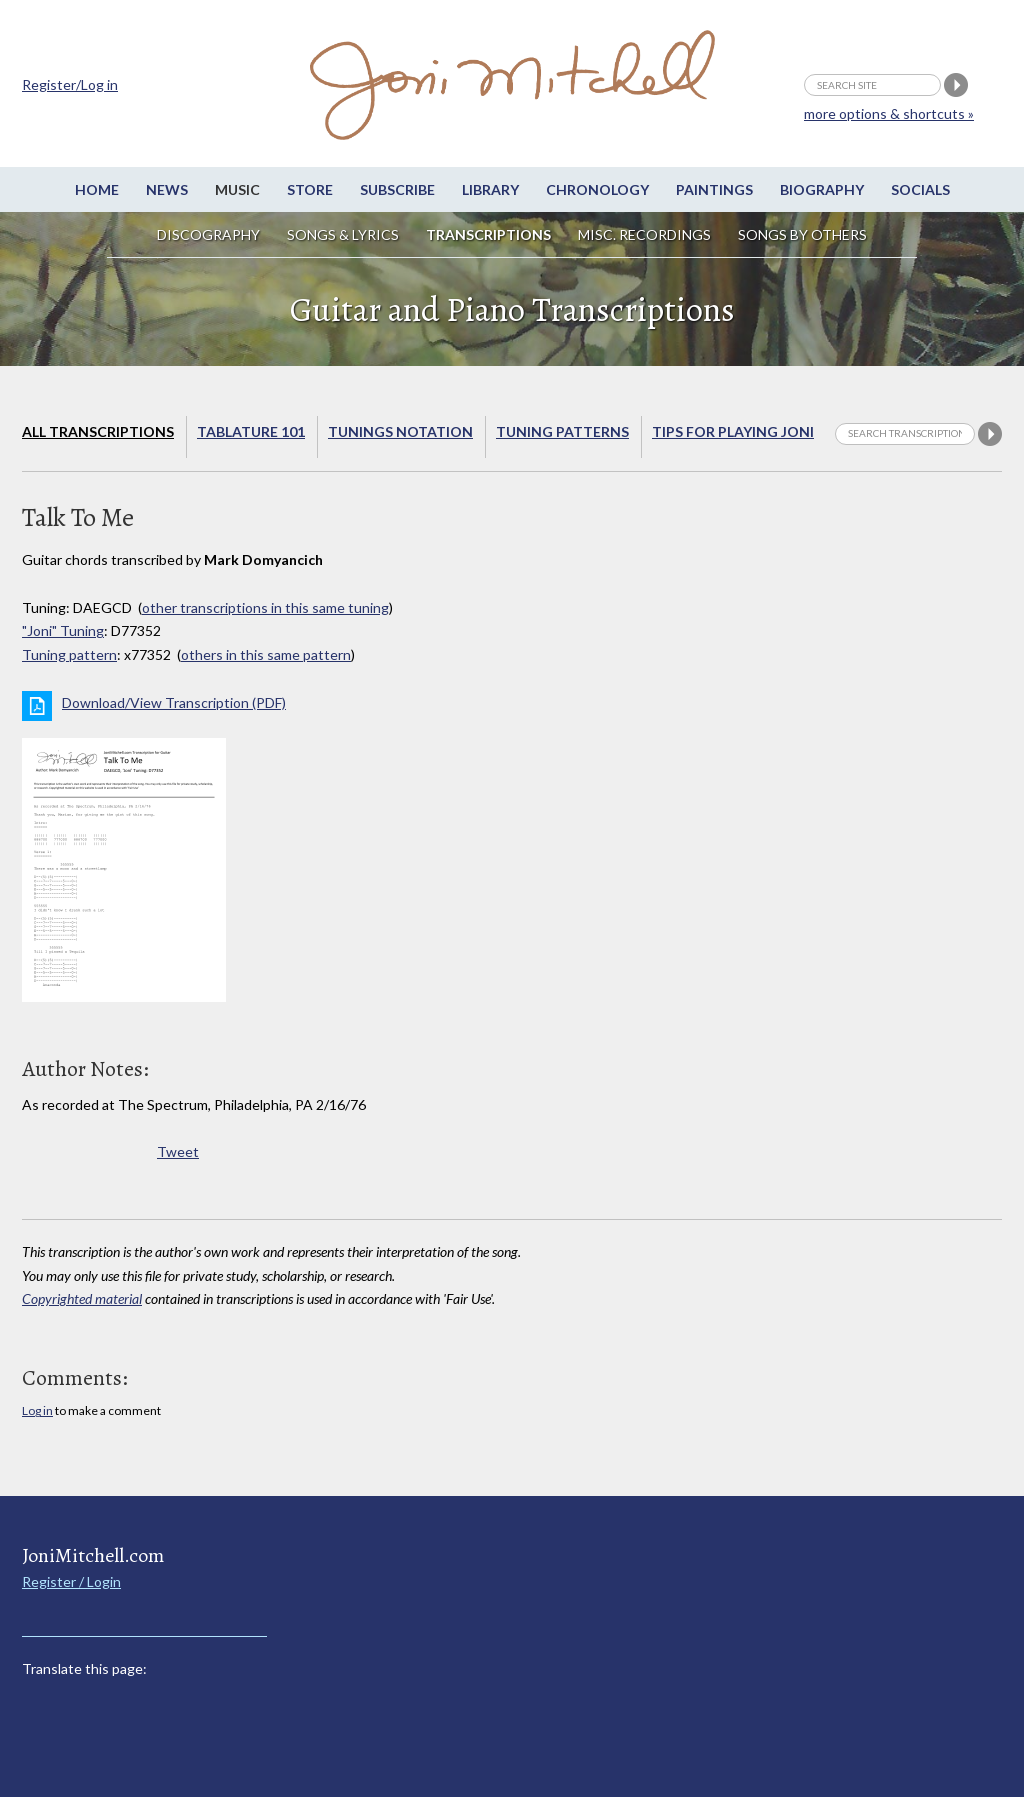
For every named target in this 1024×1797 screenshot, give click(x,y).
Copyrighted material (82, 1298)
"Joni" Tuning (63, 630)
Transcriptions (488, 234)
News (167, 189)
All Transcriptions (98, 431)
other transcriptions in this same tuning (265, 607)
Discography (208, 234)
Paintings (714, 189)
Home (97, 189)
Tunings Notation (400, 431)
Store (310, 189)
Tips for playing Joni (733, 431)
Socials (920, 189)
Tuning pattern (69, 654)
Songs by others (802, 234)
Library (490, 189)
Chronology (597, 189)
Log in (37, 1410)
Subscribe (397, 189)
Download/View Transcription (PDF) (174, 702)
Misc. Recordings (646, 234)
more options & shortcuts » (889, 113)
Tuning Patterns (562, 431)
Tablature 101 (251, 431)
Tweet (178, 1151)
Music (237, 189)
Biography (822, 189)
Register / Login (71, 1581)
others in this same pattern (266, 654)
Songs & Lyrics (343, 234)
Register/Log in (70, 84)
